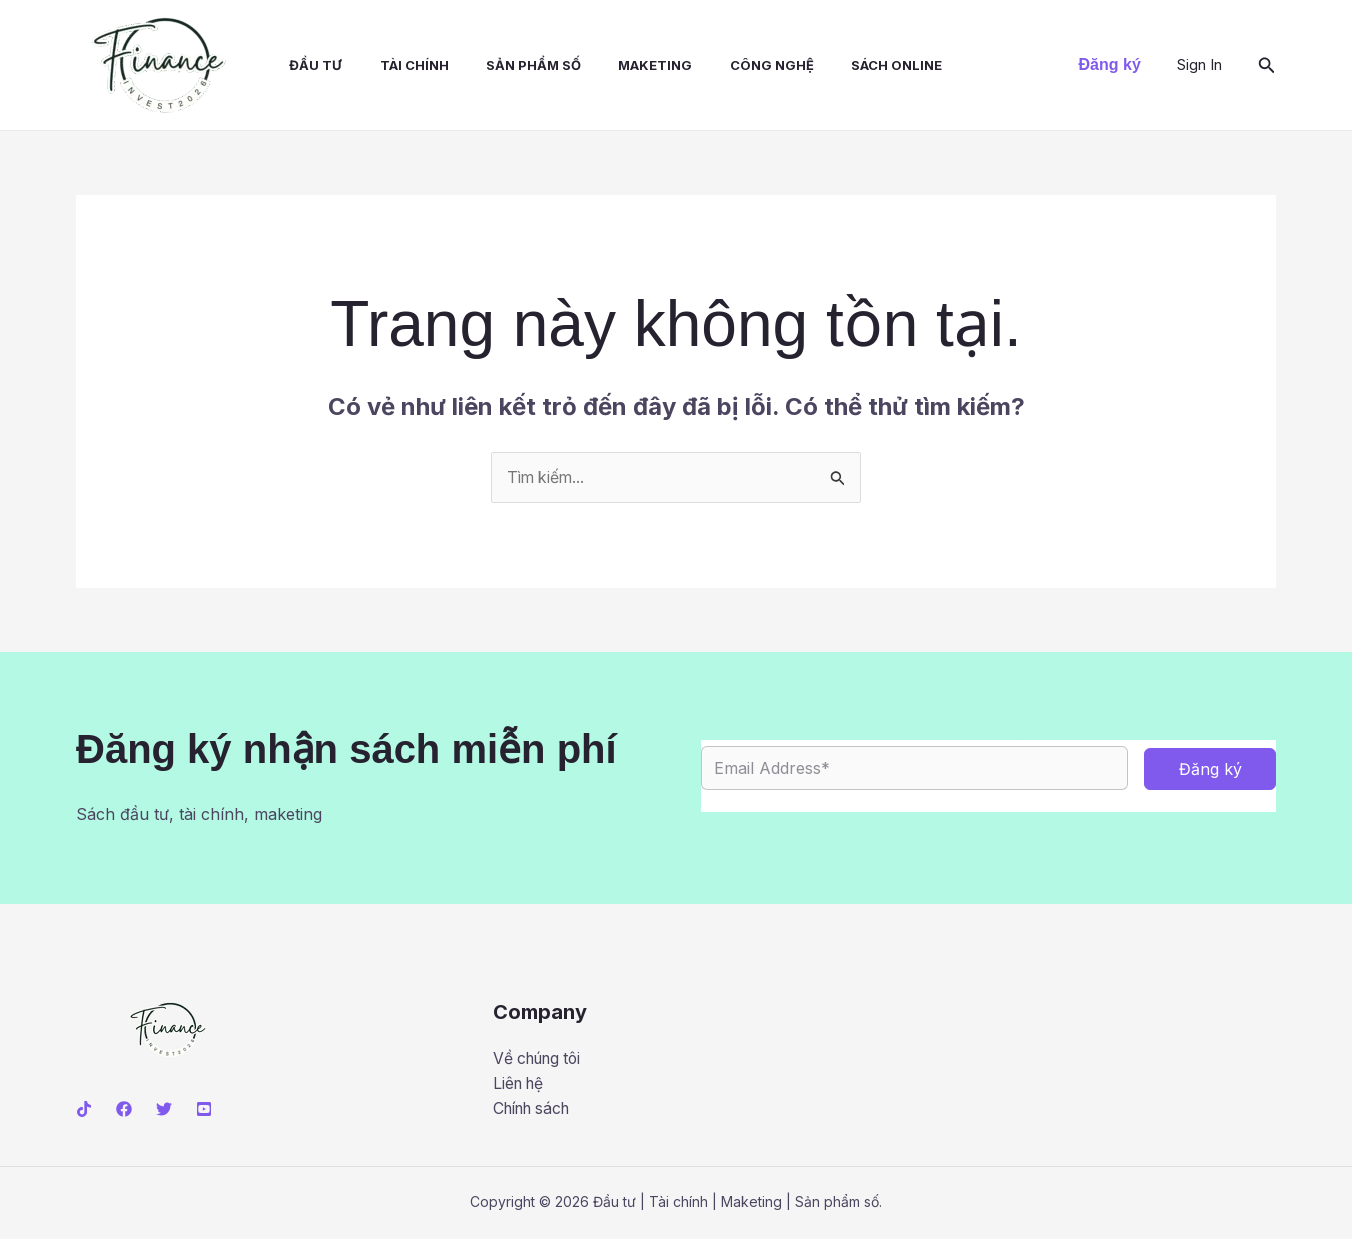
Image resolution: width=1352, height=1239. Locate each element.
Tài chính (395, 65)
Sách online (856, 65)
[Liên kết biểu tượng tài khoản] (1199, 65)
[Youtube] (204, 1109)
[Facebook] (124, 1109)
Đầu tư (302, 65)
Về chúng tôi (541, 1058)
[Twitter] (164, 1109)
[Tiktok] (84, 1109)
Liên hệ (520, 1084)
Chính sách (536, 1109)
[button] (1110, 65)
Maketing (626, 65)
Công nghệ (737, 65)
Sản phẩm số (509, 65)
